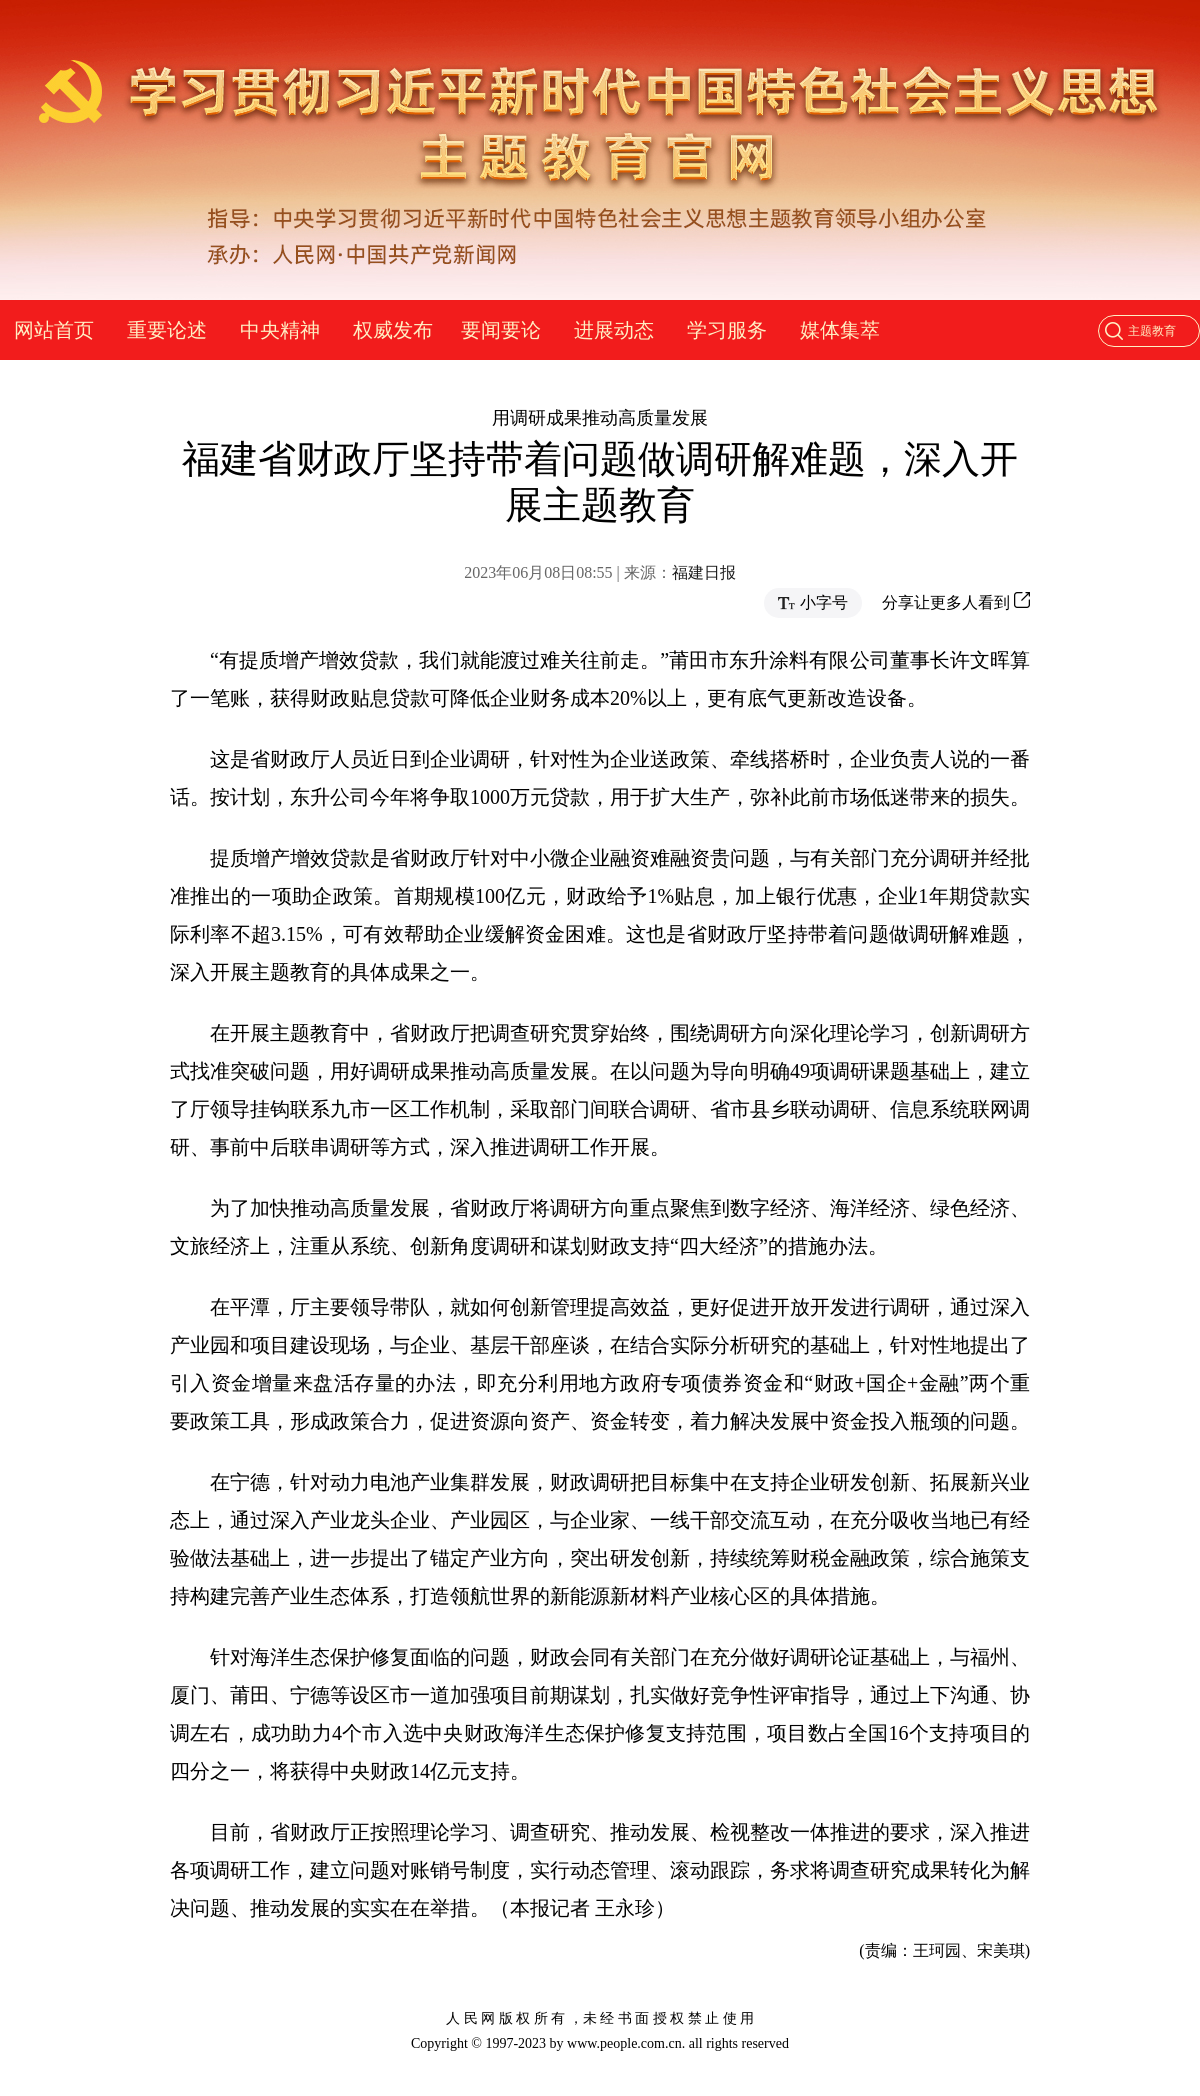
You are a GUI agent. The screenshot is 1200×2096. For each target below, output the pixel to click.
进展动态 (614, 330)
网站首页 (54, 330)
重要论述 (167, 330)
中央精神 (280, 330)
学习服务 (727, 330)
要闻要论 (501, 330)
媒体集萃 (840, 330)
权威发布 (393, 330)
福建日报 (704, 572)
